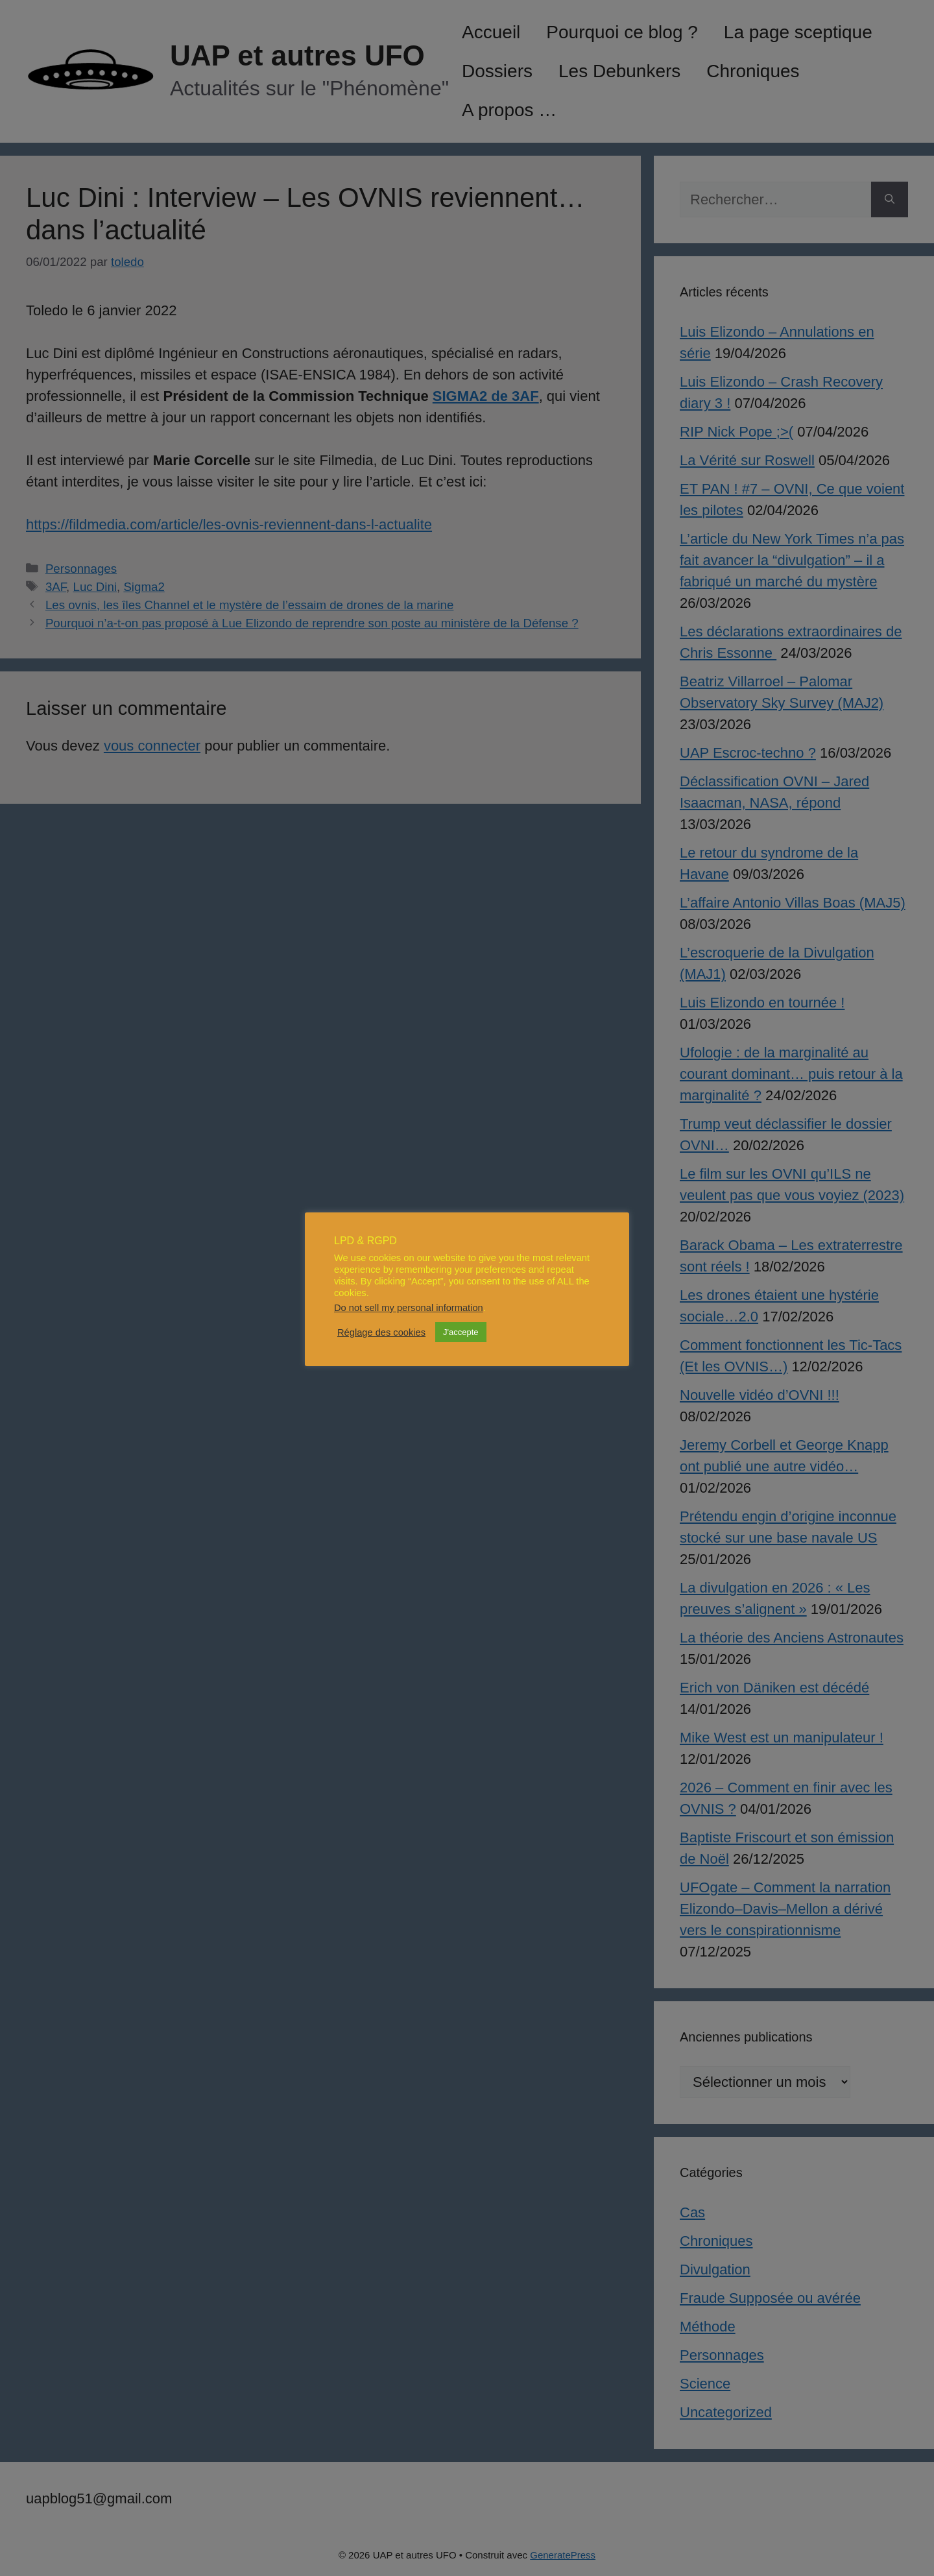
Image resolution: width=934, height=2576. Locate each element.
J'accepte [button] (461, 1332)
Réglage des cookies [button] (381, 1332)
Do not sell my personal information (408, 1308)
